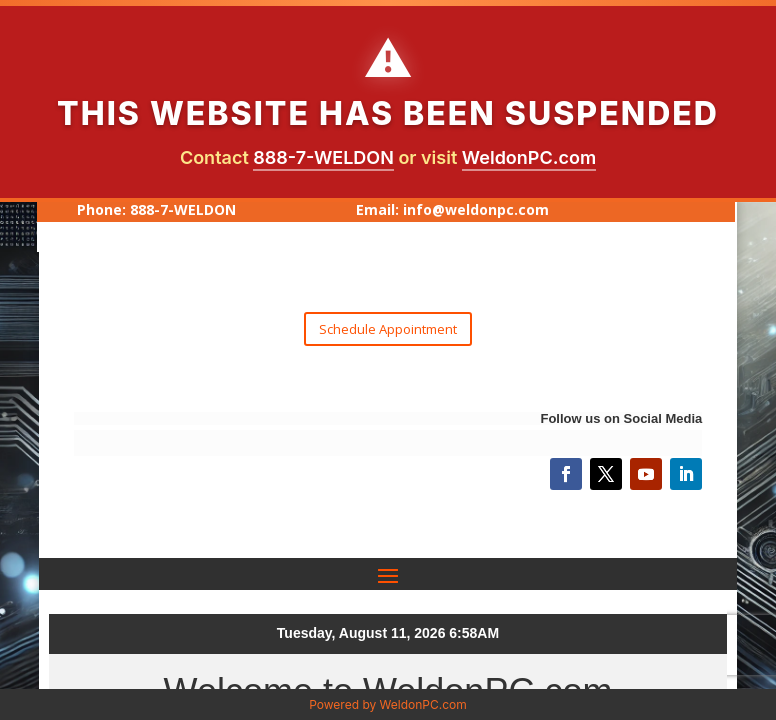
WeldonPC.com (529, 157)
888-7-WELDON (323, 157)
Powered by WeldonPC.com (388, 704)
